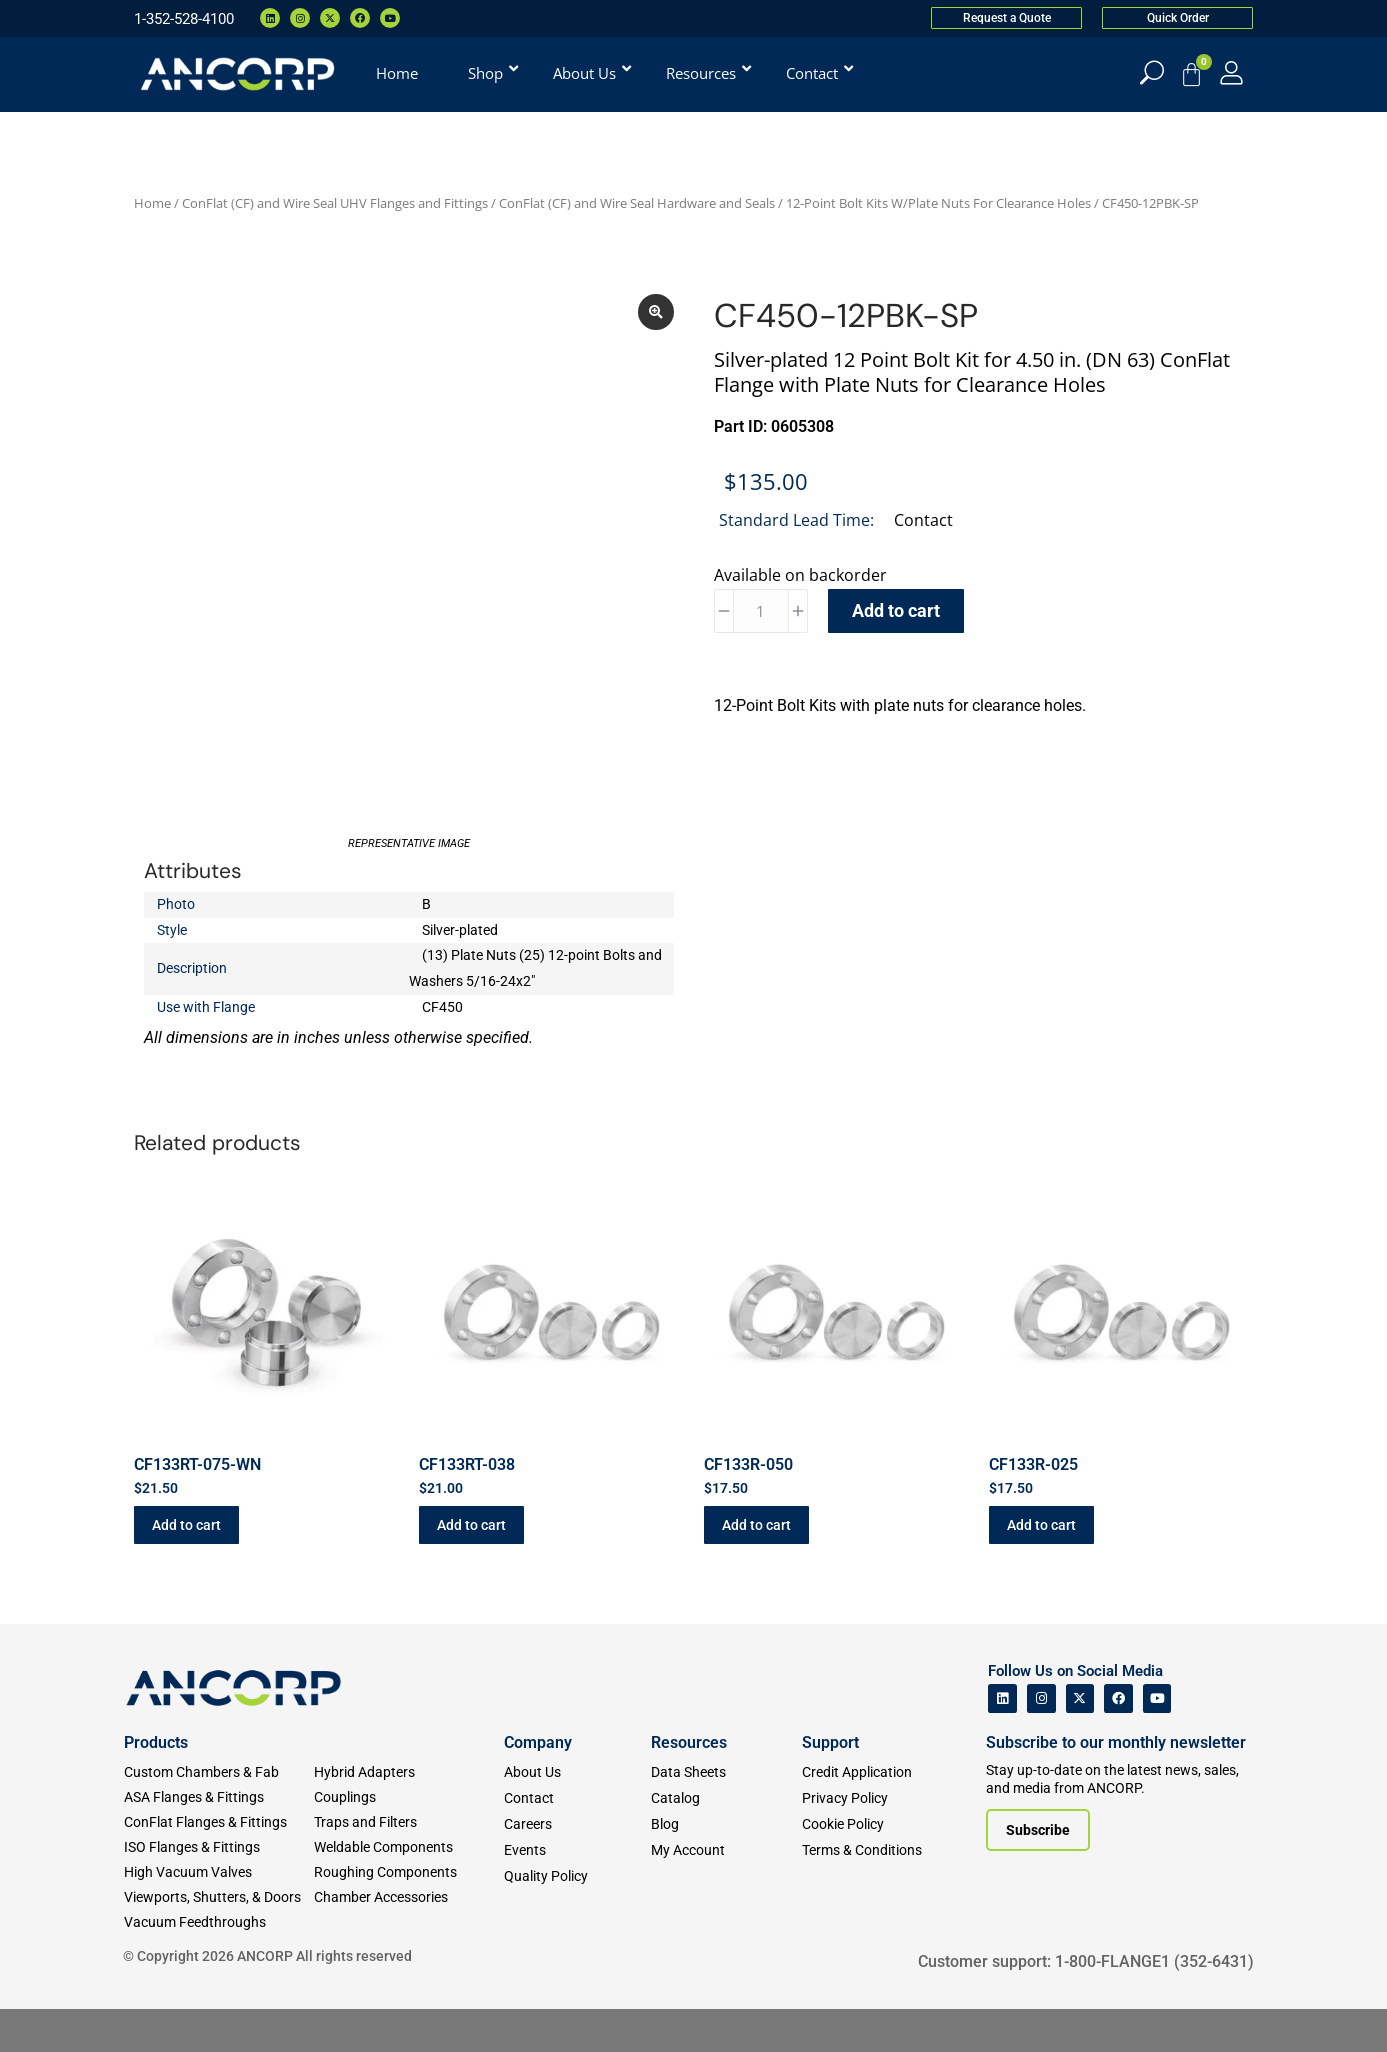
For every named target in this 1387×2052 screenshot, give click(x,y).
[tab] (979, 742)
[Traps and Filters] (409, 1864)
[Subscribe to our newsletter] (1038, 1873)
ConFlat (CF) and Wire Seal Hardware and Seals (637, 203)
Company (538, 1784)
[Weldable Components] (409, 1889)
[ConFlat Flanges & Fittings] (219, 1864)
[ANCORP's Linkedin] (1002, 1741)
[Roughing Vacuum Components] (409, 1914)
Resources (689, 1784)
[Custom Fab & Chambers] (219, 1814)
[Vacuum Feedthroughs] (219, 1964)
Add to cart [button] (186, 1568)
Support (830, 1784)
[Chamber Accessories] (409, 1939)
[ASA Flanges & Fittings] (219, 1839)
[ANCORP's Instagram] (1041, 1741)
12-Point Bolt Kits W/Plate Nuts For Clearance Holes (938, 203)
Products (156, 1784)
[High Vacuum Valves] (219, 1914)
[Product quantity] (761, 611)
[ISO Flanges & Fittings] (219, 1889)
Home (152, 203)
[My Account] (1231, 72)
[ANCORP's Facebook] (1118, 1741)
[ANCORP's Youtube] (1157, 1741)
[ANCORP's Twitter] (1080, 1741)
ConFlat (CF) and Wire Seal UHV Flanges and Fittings (335, 203)
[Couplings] (409, 1839)
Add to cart (896, 610)
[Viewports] (219, 1939)
